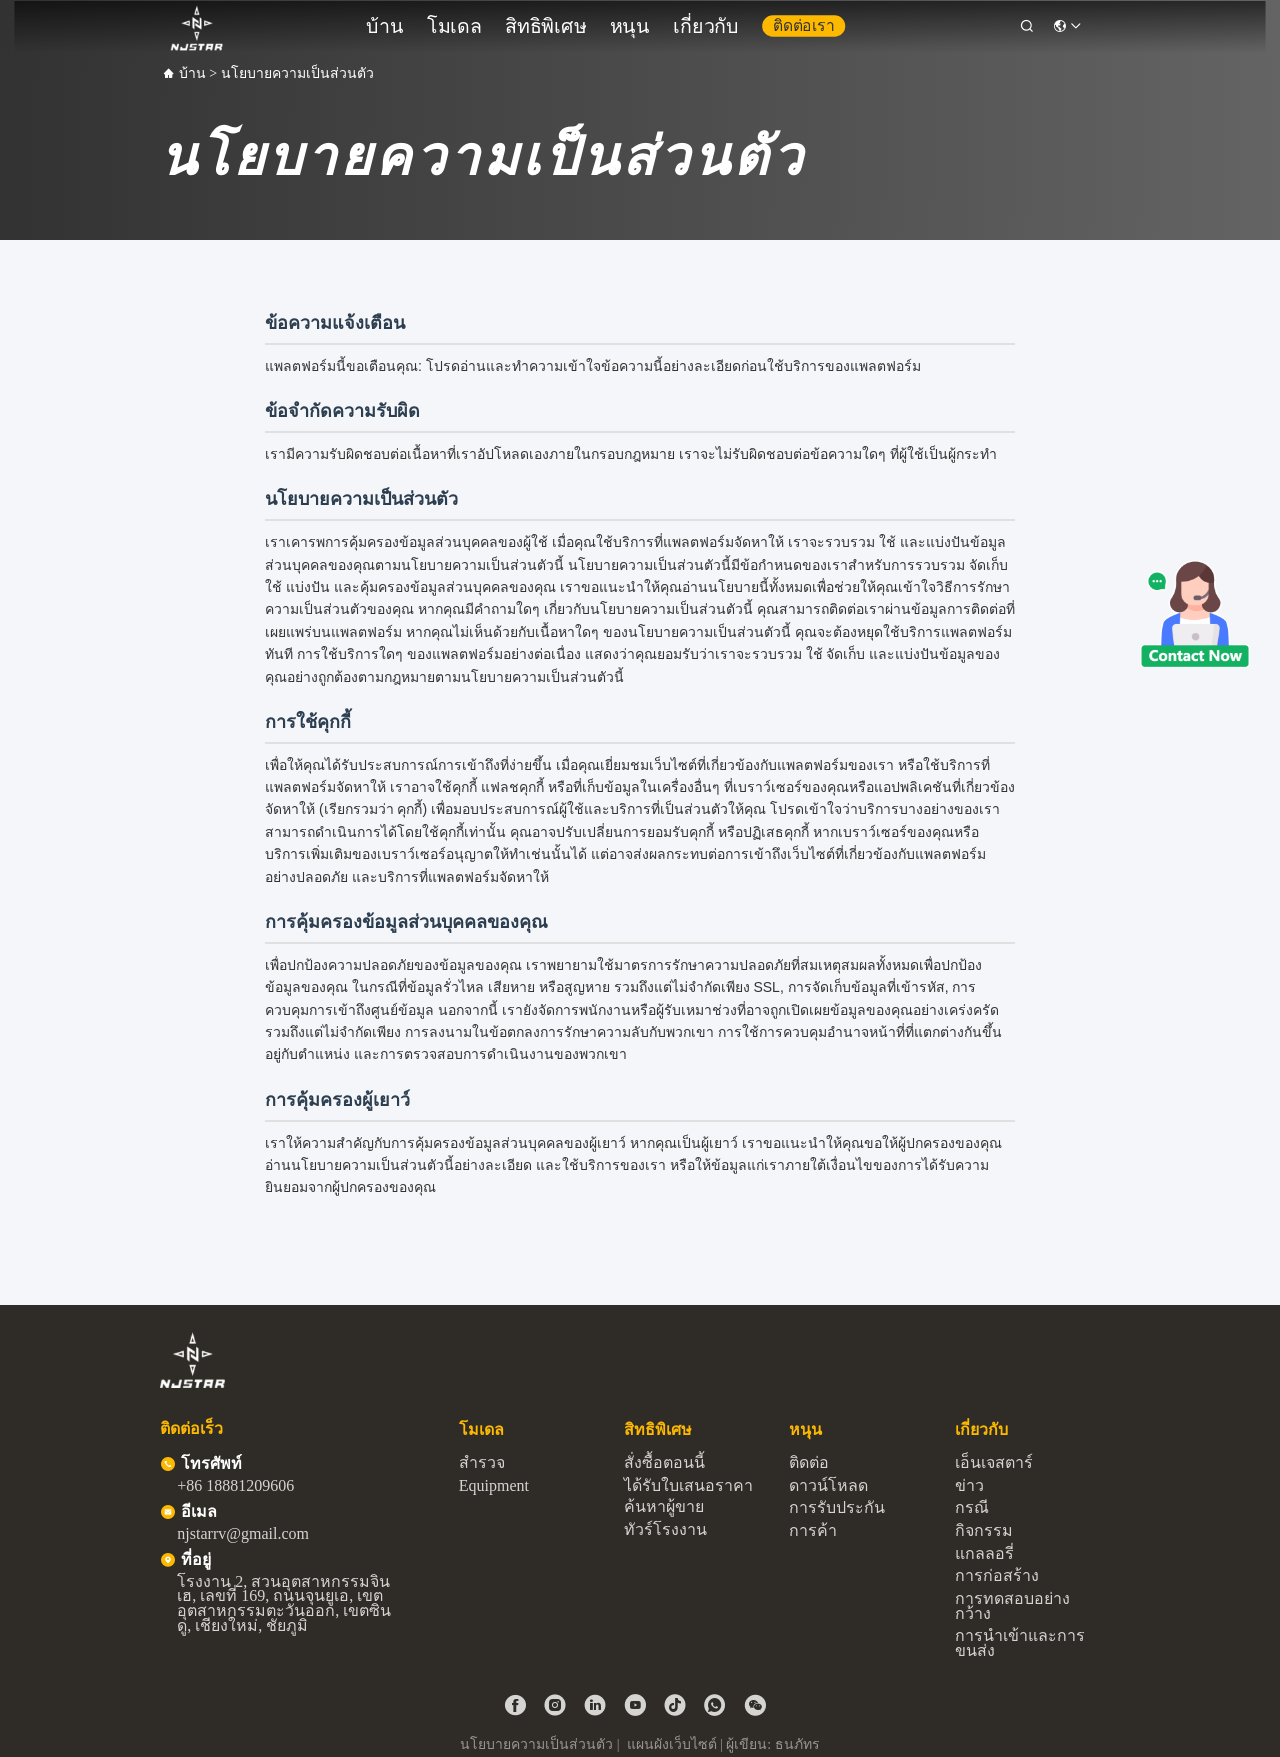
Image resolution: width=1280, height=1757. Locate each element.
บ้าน (457, 21)
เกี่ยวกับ (687, 21)
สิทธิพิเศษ (572, 21)
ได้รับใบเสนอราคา (688, 1485)
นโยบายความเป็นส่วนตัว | (541, 1744)
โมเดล (506, 21)
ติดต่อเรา (757, 21)
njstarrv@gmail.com (243, 1533)
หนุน (632, 21)
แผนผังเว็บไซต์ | (675, 1744)
